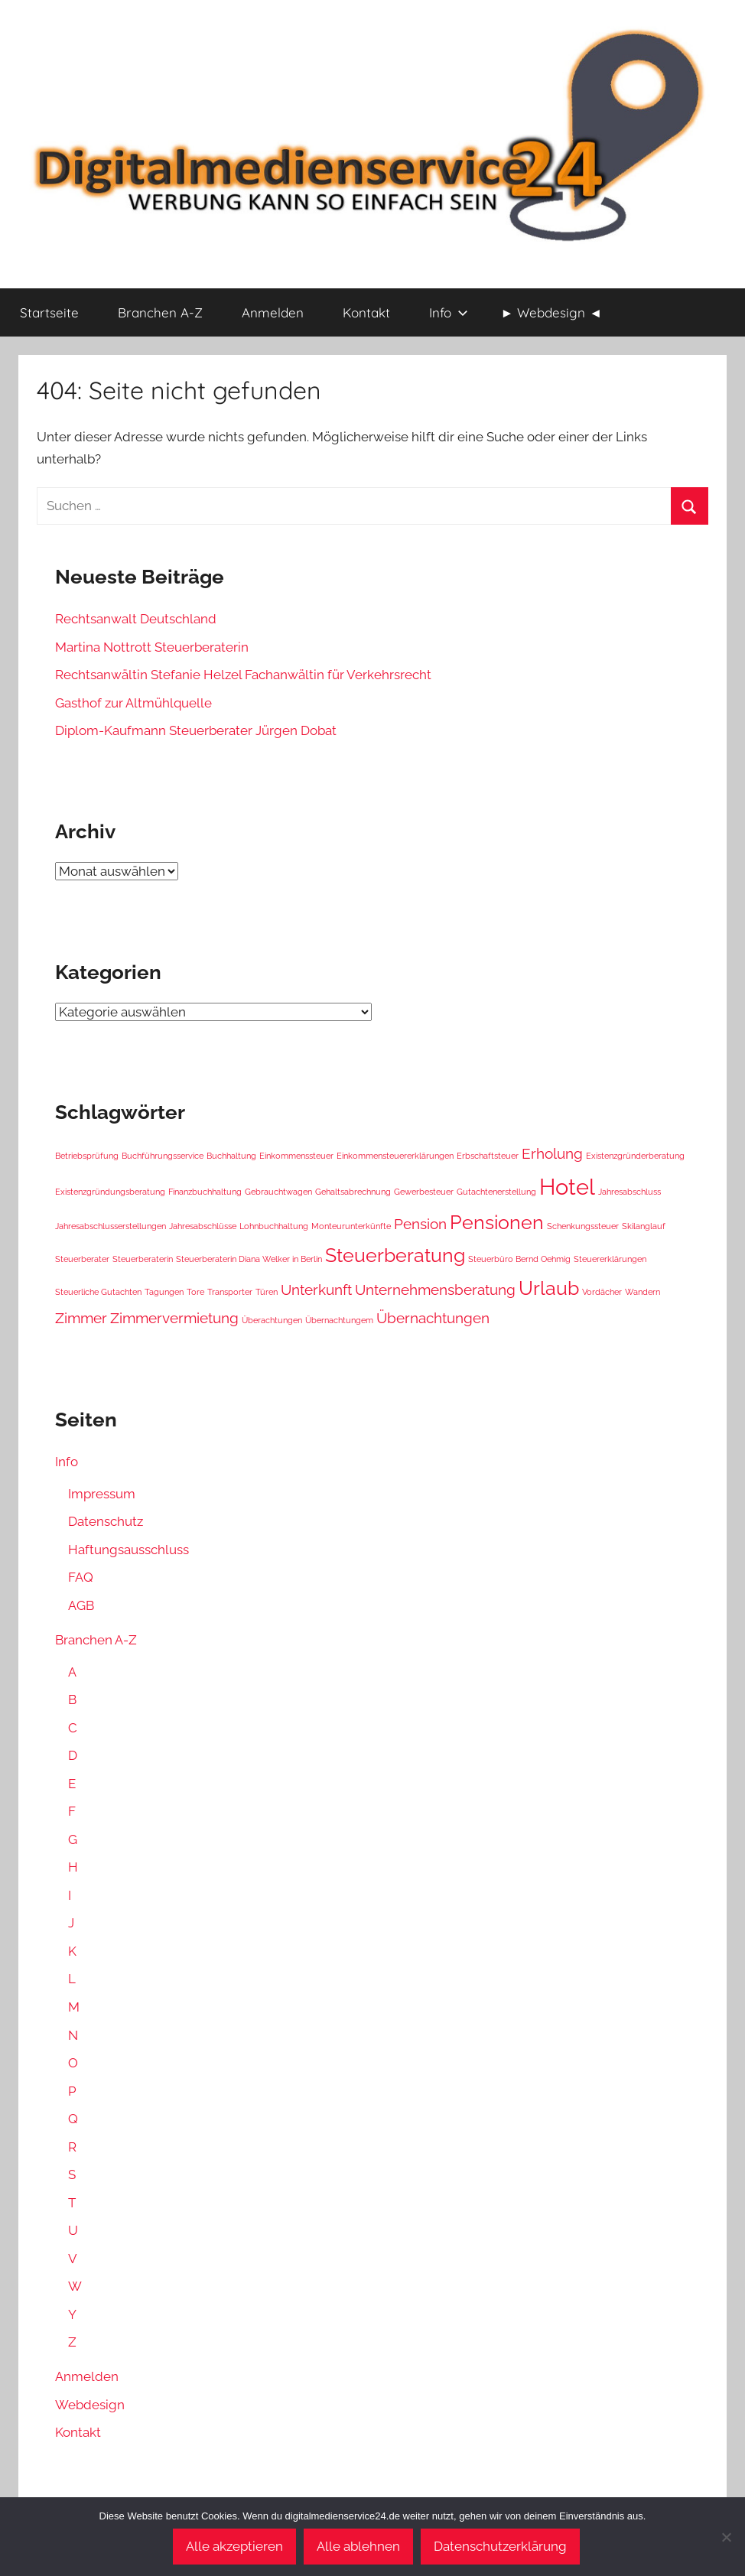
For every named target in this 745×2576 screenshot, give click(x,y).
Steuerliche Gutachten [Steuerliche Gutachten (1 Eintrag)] (98, 1291)
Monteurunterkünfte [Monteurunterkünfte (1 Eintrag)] (351, 1226)
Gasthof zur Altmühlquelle (133, 703)
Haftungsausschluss (128, 1549)
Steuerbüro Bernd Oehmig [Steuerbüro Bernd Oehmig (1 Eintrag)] (519, 1259)
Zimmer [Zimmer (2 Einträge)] (81, 1317)
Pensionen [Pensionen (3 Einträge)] (497, 1223)
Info (448, 312)
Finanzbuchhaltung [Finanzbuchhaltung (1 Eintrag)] (205, 1191)
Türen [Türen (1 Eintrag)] (266, 1291)
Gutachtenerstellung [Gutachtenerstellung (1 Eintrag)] (496, 1191)
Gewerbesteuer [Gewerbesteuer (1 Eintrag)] (424, 1191)
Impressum (101, 1493)
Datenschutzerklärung (500, 2546)
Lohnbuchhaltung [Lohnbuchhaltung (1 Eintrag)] (273, 1226)
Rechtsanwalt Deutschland (135, 618)
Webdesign (90, 2404)
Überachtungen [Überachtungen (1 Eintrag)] (272, 1320)
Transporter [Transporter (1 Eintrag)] (229, 1291)
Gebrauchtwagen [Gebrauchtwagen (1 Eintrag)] (278, 1191)
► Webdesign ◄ (552, 312)
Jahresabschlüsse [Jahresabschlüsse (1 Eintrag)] (202, 1226)
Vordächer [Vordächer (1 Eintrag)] (602, 1291)
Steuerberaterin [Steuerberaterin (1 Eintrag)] (142, 1259)
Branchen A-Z (160, 312)
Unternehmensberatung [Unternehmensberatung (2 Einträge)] (435, 1289)
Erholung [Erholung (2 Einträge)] (552, 1153)
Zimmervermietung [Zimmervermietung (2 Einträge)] (174, 1317)
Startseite (49, 312)
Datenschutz (105, 1521)
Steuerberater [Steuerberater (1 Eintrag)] (82, 1259)
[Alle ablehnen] (726, 2537)
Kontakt (366, 312)
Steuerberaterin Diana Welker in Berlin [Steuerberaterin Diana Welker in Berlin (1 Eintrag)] (249, 1259)
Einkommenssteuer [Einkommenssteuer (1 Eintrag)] (296, 1155)
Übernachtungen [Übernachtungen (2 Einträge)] (433, 1317)
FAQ (80, 1577)
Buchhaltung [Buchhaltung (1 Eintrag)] (231, 1155)
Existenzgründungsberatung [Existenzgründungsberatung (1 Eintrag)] (110, 1191)
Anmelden (273, 312)
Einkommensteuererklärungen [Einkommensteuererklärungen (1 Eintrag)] (395, 1155)
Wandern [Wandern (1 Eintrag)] (642, 1291)
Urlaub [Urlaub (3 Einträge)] (549, 1288)
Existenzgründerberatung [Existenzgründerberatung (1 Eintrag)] (635, 1155)
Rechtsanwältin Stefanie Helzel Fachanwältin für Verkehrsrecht (243, 674)
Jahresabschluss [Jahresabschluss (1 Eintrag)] (629, 1191)
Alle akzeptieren (234, 2546)
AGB (81, 1605)
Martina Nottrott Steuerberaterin (152, 647)
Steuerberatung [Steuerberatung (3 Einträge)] (395, 1255)
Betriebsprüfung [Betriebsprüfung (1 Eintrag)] (87, 1155)
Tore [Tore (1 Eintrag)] (195, 1291)
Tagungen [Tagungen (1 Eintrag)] (164, 1291)
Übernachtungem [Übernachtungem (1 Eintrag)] (339, 1320)
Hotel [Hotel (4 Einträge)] (567, 1186)
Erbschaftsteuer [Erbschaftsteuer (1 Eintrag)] (488, 1155)
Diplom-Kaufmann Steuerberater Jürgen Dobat (196, 730)
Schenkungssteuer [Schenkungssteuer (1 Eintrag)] (583, 1226)
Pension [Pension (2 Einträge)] (420, 1223)
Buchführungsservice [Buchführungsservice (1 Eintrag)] (162, 1155)
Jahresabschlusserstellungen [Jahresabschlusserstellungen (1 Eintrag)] (110, 1226)
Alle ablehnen (358, 2546)
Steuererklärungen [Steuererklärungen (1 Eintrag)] (610, 1259)
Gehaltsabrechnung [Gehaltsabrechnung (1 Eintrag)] (353, 1191)
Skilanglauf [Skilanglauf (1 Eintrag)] (643, 1226)
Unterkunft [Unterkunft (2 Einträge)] (316, 1289)
